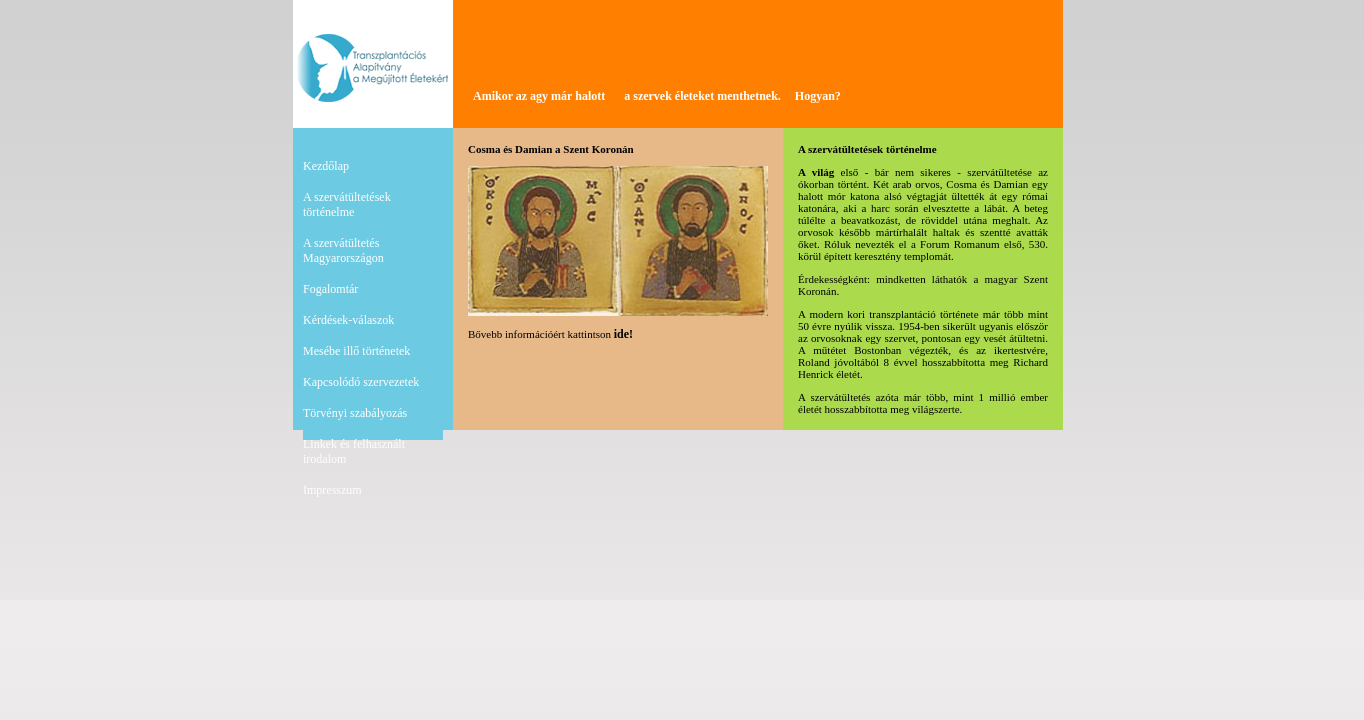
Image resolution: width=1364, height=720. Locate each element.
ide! (623, 334)
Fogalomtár (330, 289)
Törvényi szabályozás (355, 413)
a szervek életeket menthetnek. (702, 96)
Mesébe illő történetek (356, 351)
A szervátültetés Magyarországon (343, 250)
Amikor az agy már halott (539, 96)
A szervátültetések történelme (347, 204)
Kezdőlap (326, 166)
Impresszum (332, 490)
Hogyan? (818, 96)
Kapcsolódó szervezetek (361, 382)
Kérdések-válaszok (348, 320)
